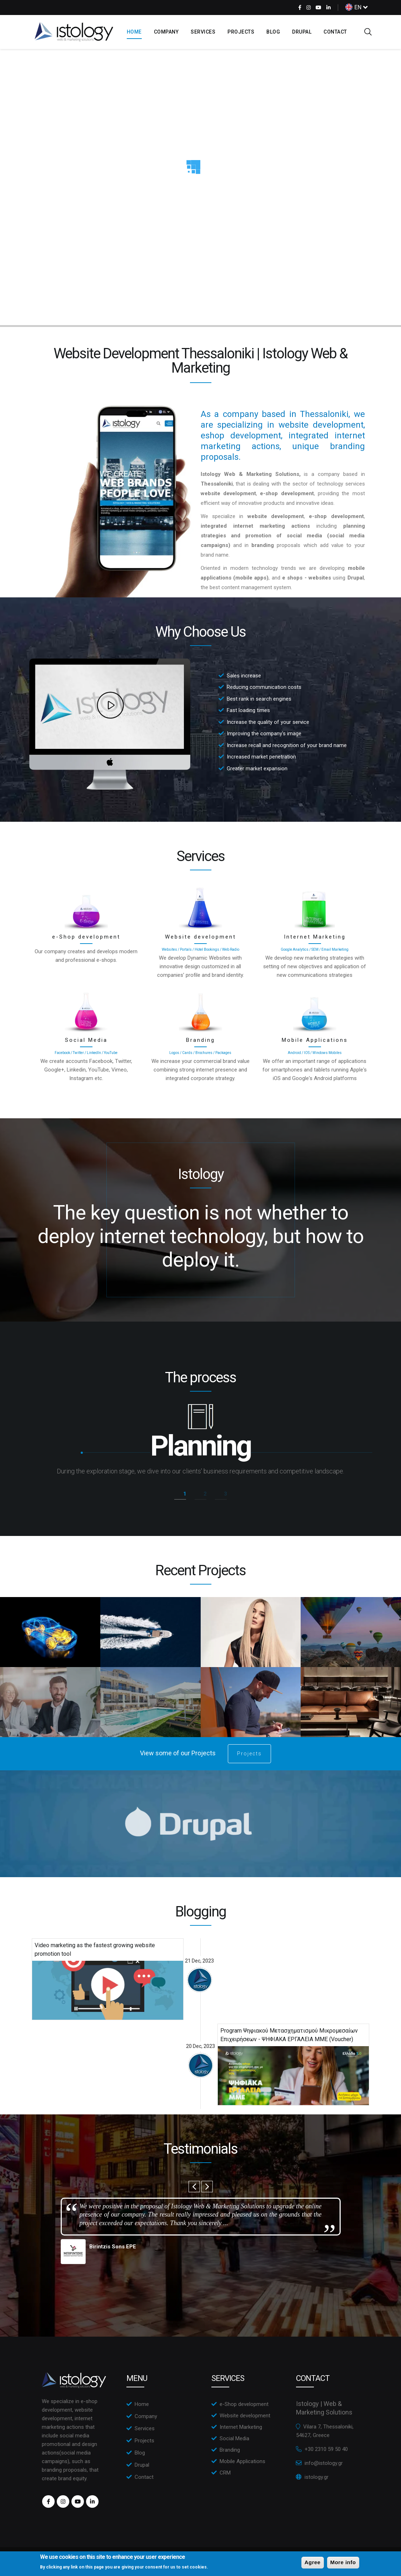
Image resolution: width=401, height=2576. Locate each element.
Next (207, 2186)
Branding (200, 1040)
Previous (194, 2186)
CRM (225, 2473)
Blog (273, 32)
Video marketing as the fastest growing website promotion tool (95, 1949)
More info (343, 2562)
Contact (335, 32)
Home (134, 32)
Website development (200, 937)
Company (166, 32)
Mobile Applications (315, 1040)
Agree (313, 2562)
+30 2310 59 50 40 (326, 2449)
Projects (240, 32)
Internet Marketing (315, 937)
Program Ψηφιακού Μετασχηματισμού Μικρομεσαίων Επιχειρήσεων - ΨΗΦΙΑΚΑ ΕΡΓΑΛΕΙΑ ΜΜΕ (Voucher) (289, 2035)
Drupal (301, 32)
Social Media (86, 1040)
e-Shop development (86, 937)
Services (203, 32)
